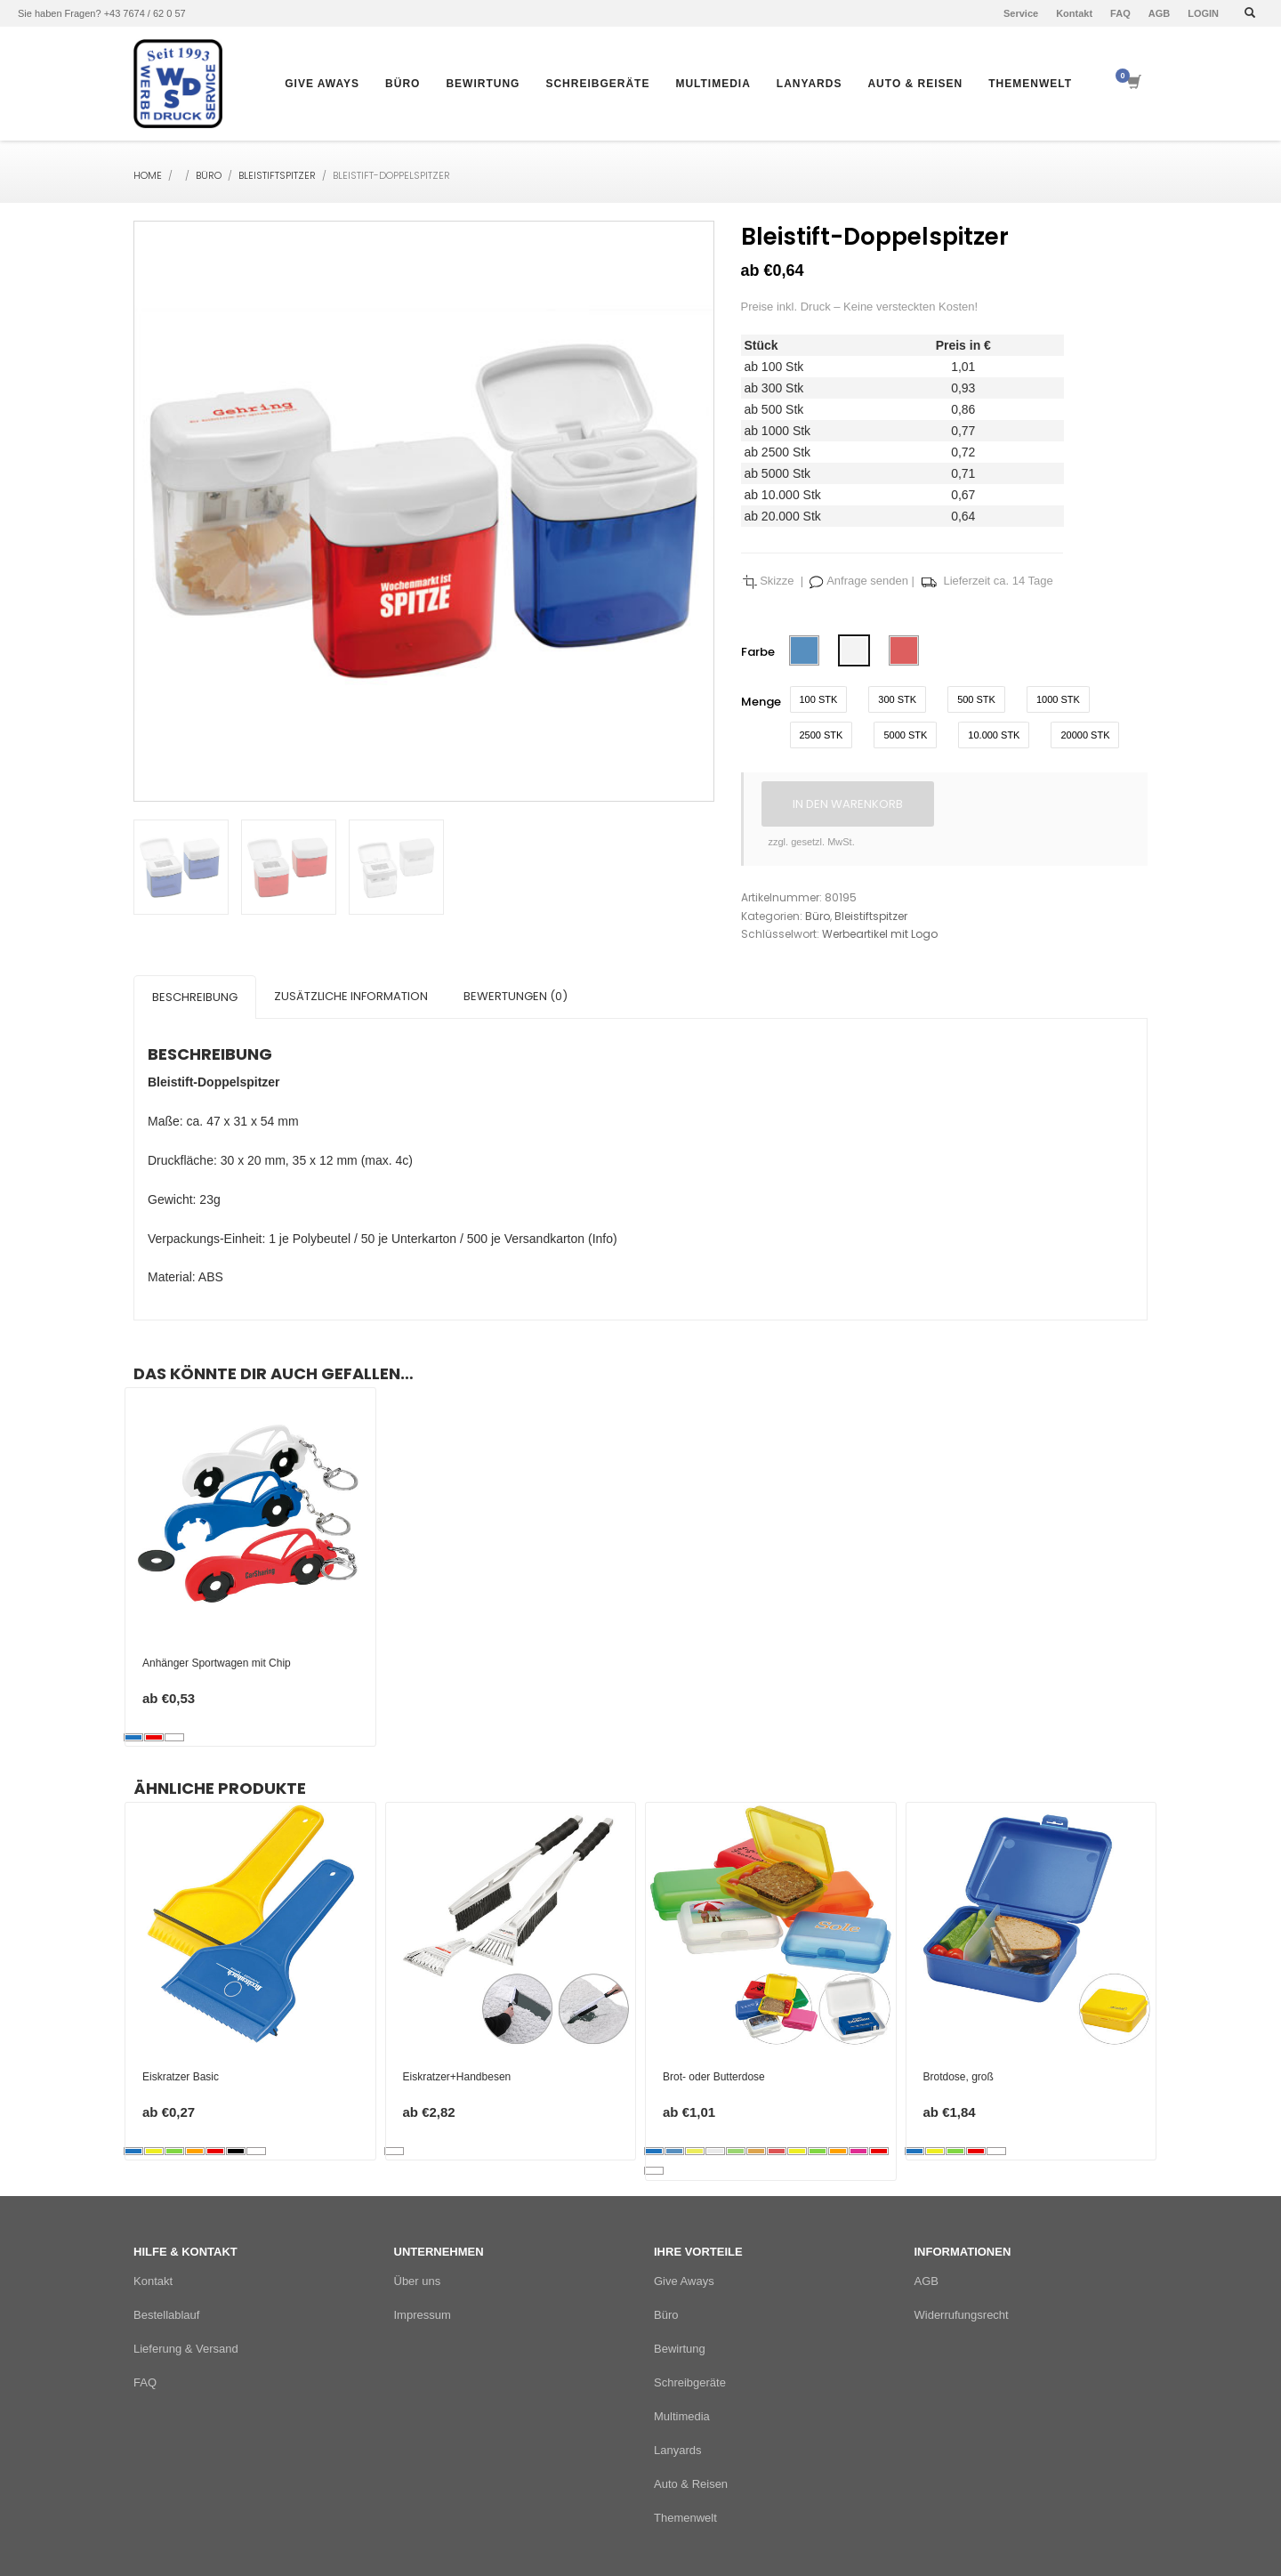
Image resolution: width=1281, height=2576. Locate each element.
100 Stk (819, 699)
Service (1020, 13)
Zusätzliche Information (351, 996)
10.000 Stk (993, 735)
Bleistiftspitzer (277, 175)
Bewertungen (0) (515, 996)
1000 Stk (1058, 699)
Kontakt (1074, 13)
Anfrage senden (866, 580)
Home (147, 175)
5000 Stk (905, 735)
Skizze (777, 580)
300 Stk (897, 699)
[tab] (194, 997)
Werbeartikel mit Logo (880, 933)
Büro (209, 175)
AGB (1159, 13)
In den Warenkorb (848, 803)
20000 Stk (1084, 735)
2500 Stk (821, 735)
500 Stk (976, 699)
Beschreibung (195, 997)
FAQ (1120, 13)
